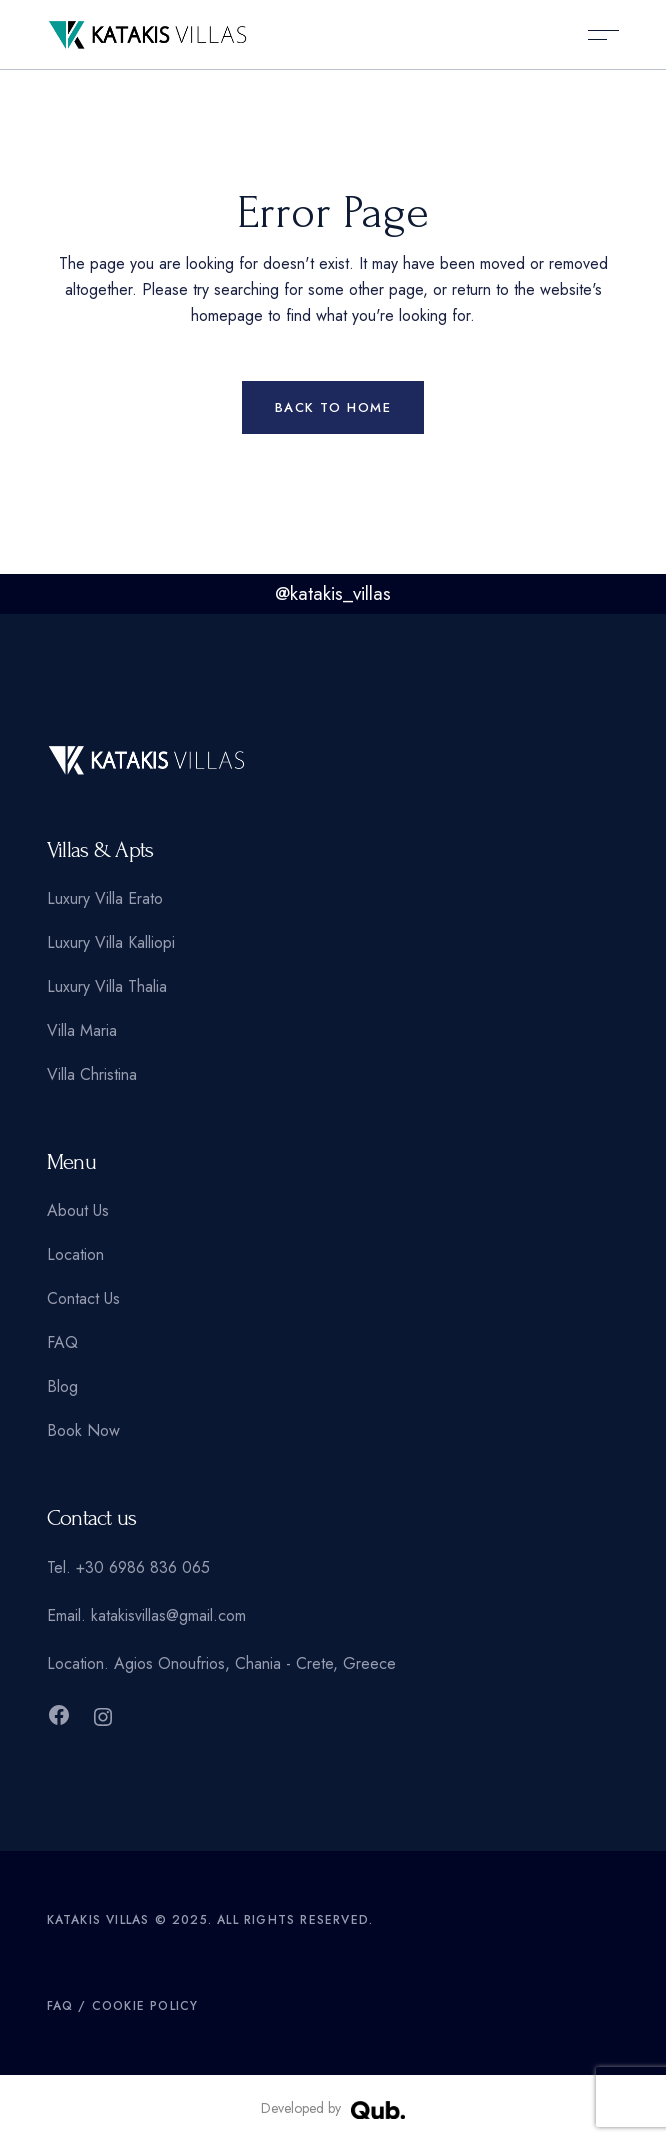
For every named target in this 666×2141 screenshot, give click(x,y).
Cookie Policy (145, 2006)
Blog (62, 1386)
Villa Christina (92, 1074)
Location (75, 1254)
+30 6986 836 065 (143, 1567)
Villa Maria (82, 1030)
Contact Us (83, 1298)
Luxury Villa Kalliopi (111, 942)
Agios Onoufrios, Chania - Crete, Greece (255, 1663)
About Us (78, 1210)
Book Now (83, 1430)
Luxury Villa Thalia (107, 986)
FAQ (62, 1342)
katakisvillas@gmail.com (168, 1615)
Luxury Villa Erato (105, 898)
